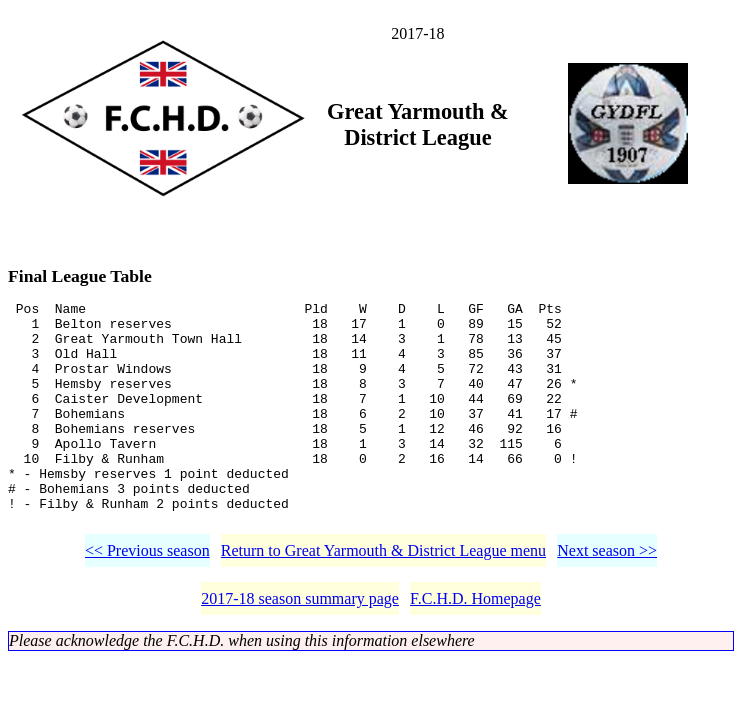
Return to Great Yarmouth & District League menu (383, 598)
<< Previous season (147, 598)
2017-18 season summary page (300, 646)
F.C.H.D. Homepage (475, 646)
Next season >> (607, 598)
